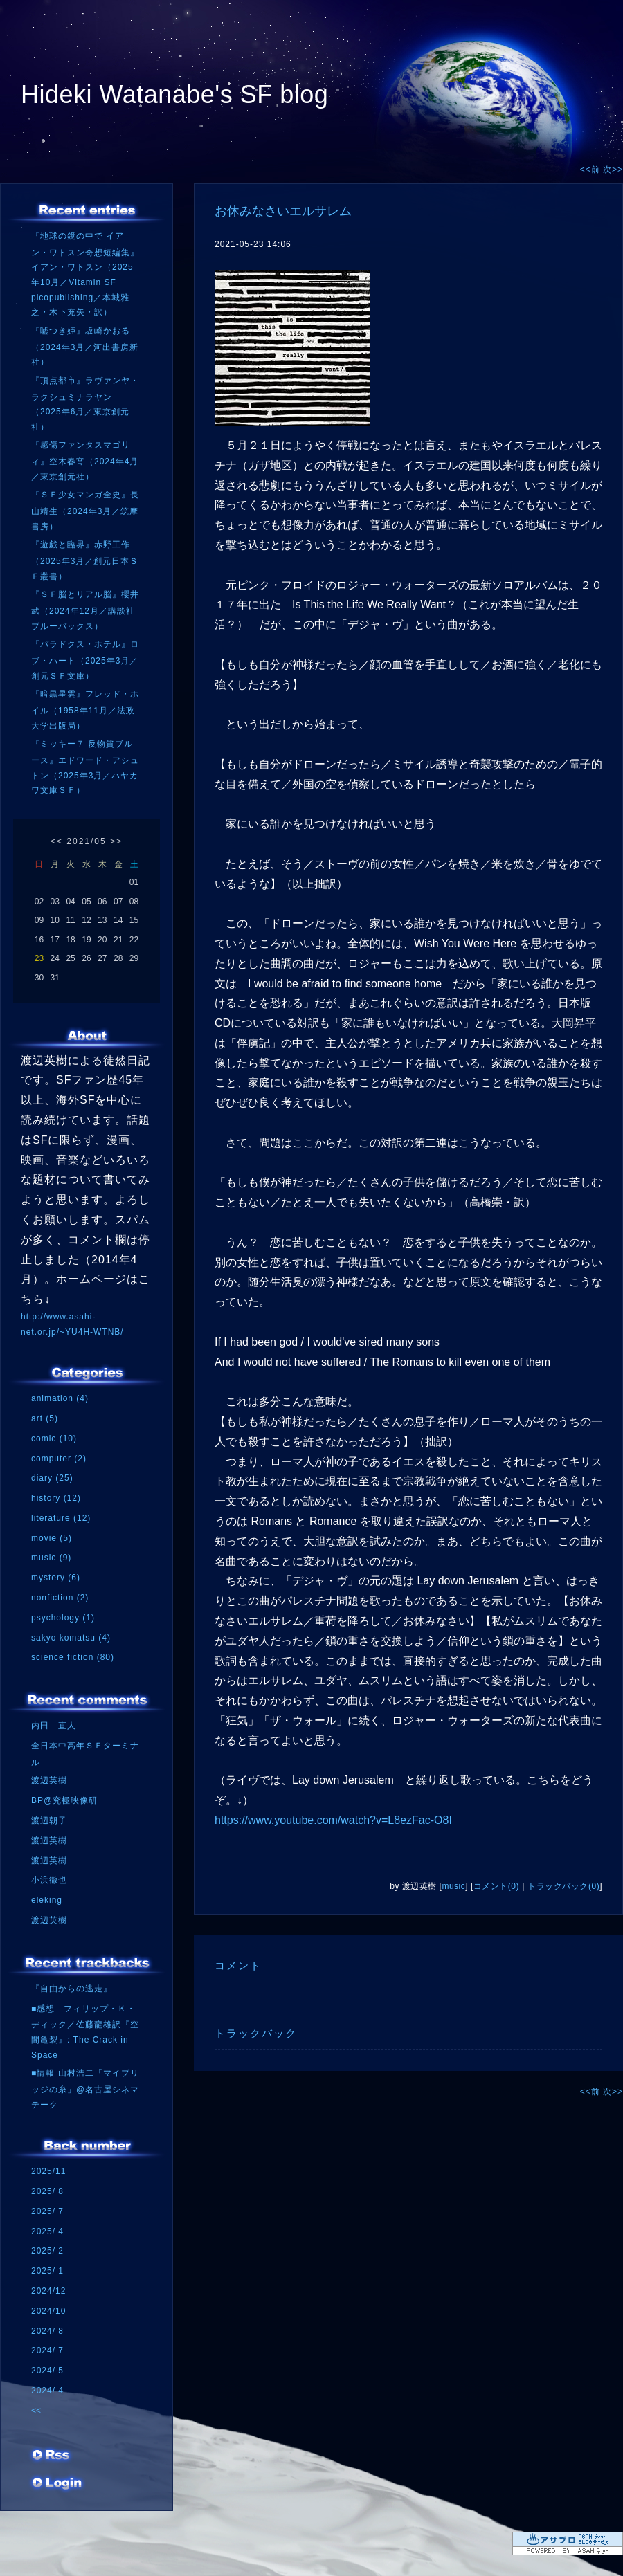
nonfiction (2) (60, 1597)
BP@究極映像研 (64, 1800)
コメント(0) (496, 1886)
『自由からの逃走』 (71, 1988)
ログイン (57, 2487)
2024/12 (48, 2291)
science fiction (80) (72, 1657)
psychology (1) (63, 1618)
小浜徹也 (49, 1880)
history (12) (56, 1498)
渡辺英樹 (49, 1780)
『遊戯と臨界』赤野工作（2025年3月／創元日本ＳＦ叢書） (84, 560)
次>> (613, 169)
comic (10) (54, 1438)
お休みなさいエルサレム (283, 211)
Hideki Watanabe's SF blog (174, 94)
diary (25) (52, 1478)
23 (39, 958)
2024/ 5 (47, 2370)
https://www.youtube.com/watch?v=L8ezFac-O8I (333, 1820)
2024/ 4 (47, 2390)
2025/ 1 (47, 2271)
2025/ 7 (47, 2211)
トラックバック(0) (563, 1886)
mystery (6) (55, 1577)
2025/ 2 (47, 2251)
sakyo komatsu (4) (71, 1638)
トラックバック (256, 2033)
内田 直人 (53, 1725)
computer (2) (59, 1458)
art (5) (44, 1418)
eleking (46, 1900)
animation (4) (60, 1398)
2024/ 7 (47, 2350)
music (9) (51, 1557)
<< (57, 841)
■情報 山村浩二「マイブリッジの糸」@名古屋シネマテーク (85, 2088)
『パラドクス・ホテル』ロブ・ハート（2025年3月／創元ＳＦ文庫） (85, 659)
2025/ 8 (47, 2191)
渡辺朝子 (49, 1820)
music (453, 1886)
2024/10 (48, 2311)
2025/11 (48, 2171)
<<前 (591, 169)
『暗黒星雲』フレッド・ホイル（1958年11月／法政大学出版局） (85, 709)
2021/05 (86, 841)
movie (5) (51, 1538)
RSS (52, 2460)
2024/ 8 (47, 2331)
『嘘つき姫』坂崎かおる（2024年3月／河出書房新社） (84, 346)
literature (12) (61, 1518)
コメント (238, 1965)
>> (116, 841)
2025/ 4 (47, 2231)
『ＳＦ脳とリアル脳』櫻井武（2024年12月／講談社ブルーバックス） (85, 610)
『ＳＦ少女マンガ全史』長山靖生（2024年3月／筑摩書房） (85, 510)
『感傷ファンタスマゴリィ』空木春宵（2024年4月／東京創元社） (84, 460)
